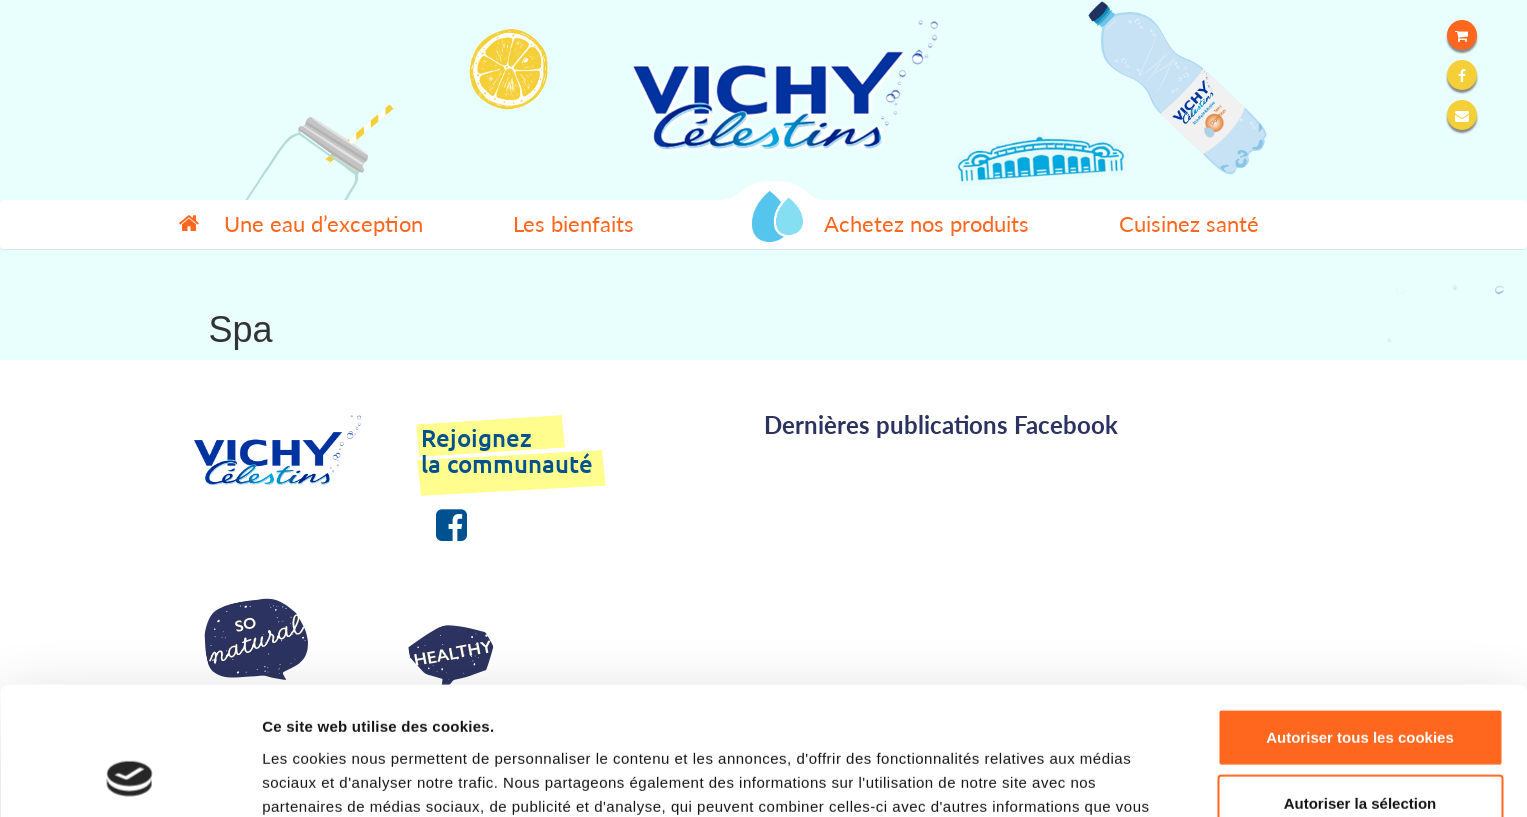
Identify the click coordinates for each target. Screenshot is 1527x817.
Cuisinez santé (1189, 224)
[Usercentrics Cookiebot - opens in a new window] (129, 778)
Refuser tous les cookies (1360, 751)
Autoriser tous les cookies (1360, 620)
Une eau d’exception (323, 224)
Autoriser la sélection (1360, 686)
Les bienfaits (573, 224)
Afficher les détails (1101, 777)
